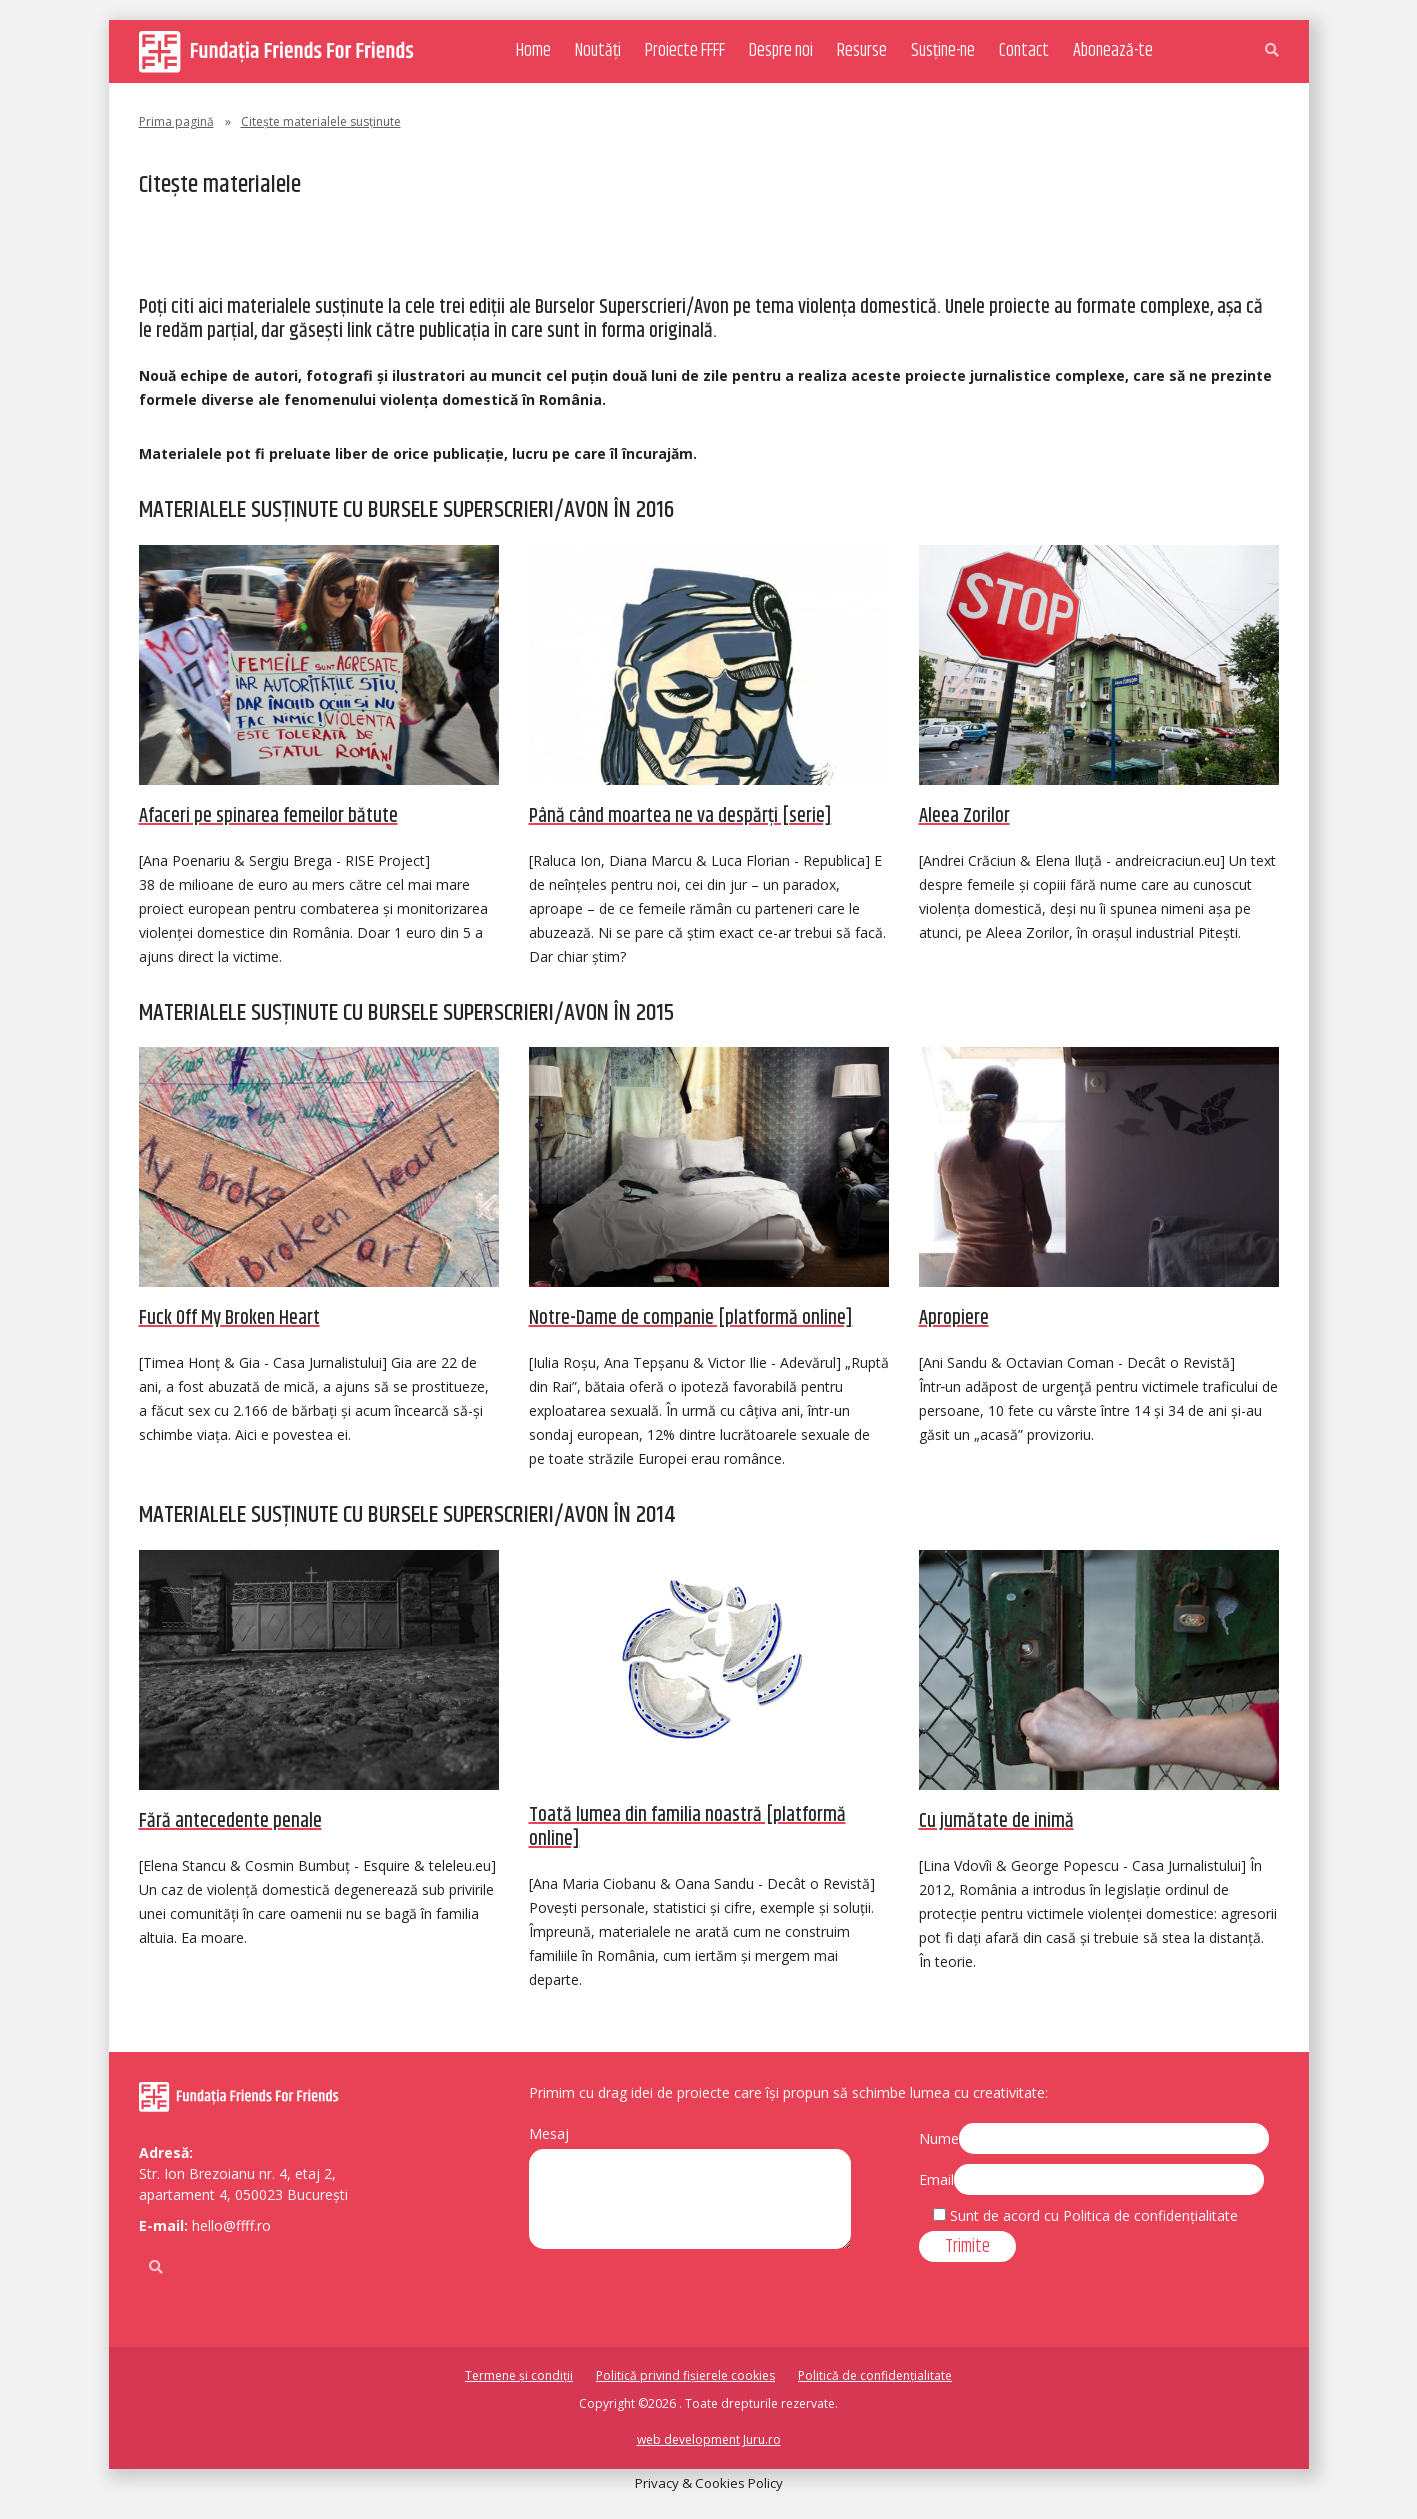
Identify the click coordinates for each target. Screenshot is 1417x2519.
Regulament (200, 246)
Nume (939, 2138)
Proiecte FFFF (685, 51)
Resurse (862, 51)
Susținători (382, 246)
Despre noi (781, 51)
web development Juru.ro (709, 2439)
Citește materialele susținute (713, 246)
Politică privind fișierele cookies (685, 2375)
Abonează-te (1113, 51)
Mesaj (549, 2133)
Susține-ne (943, 51)
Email (936, 2179)
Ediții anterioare (512, 246)
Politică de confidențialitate (875, 2375)
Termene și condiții (519, 2375)
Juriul (294, 246)
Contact (1024, 51)
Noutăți (598, 51)
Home (533, 51)
